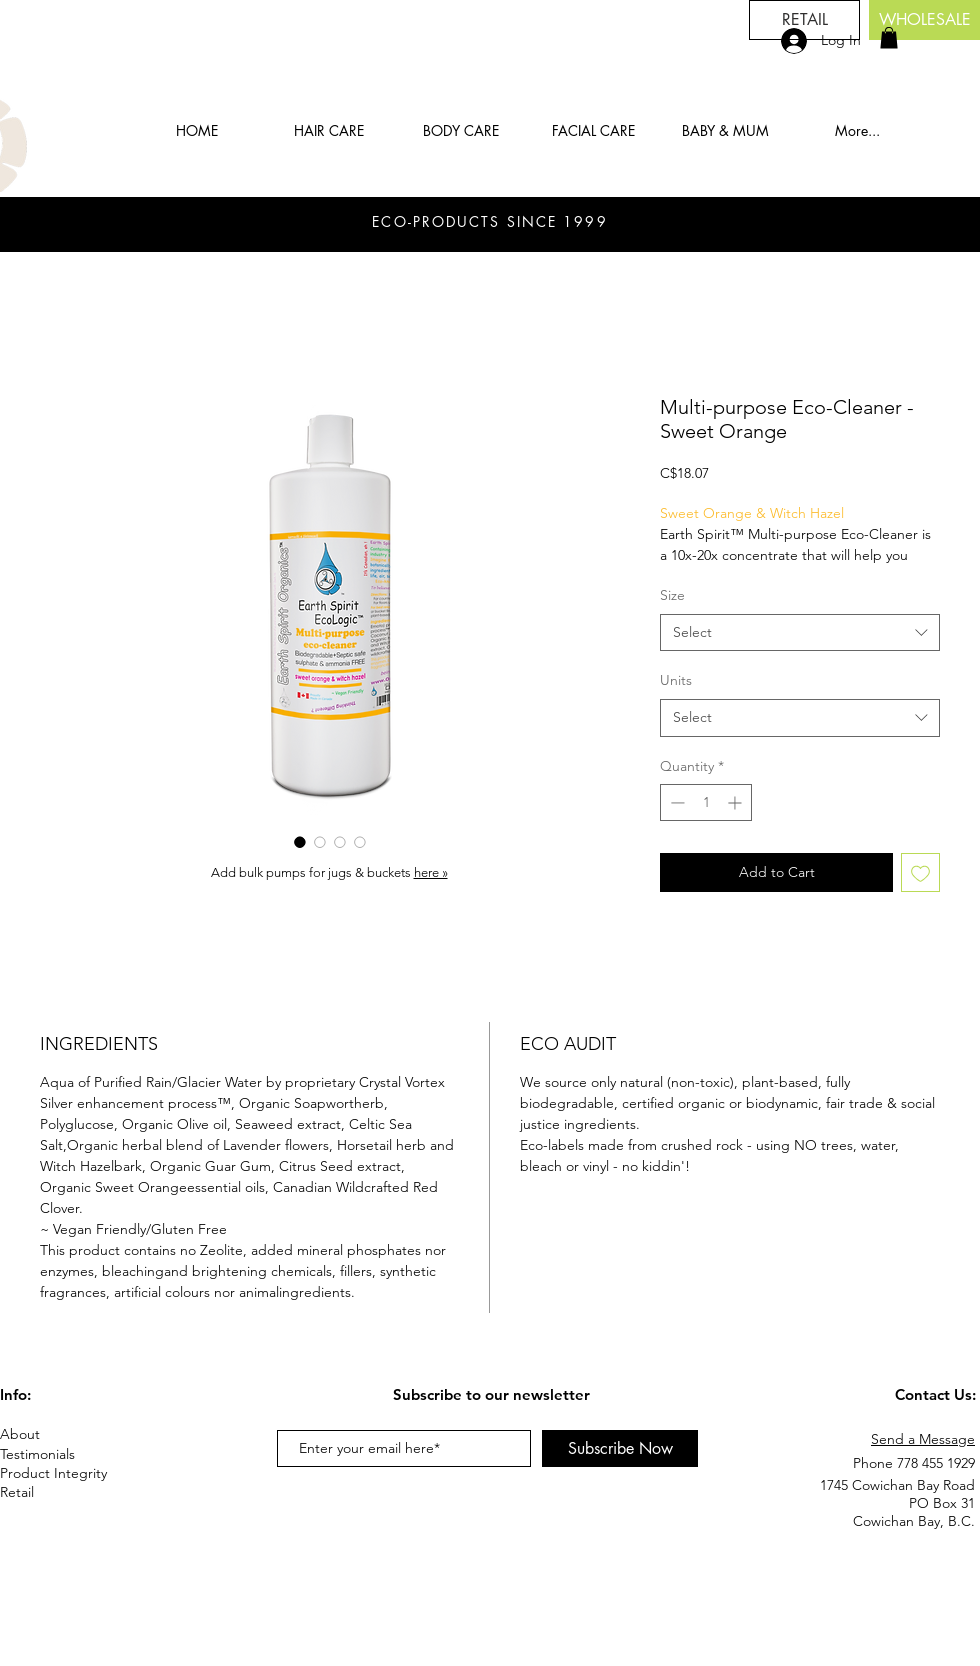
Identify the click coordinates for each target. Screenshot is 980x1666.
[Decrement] (675, 802)
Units (676, 680)
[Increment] (736, 802)
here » (431, 872)
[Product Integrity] (71, 1473)
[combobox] (800, 633)
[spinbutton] (706, 802)
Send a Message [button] (923, 1439)
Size (672, 595)
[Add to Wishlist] (920, 872)
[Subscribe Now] (620, 1448)
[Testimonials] (71, 1454)
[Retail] (32, 1492)
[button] (889, 38)
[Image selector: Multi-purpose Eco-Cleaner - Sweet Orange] (300, 842)
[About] (71, 1434)
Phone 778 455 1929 (914, 1463)
